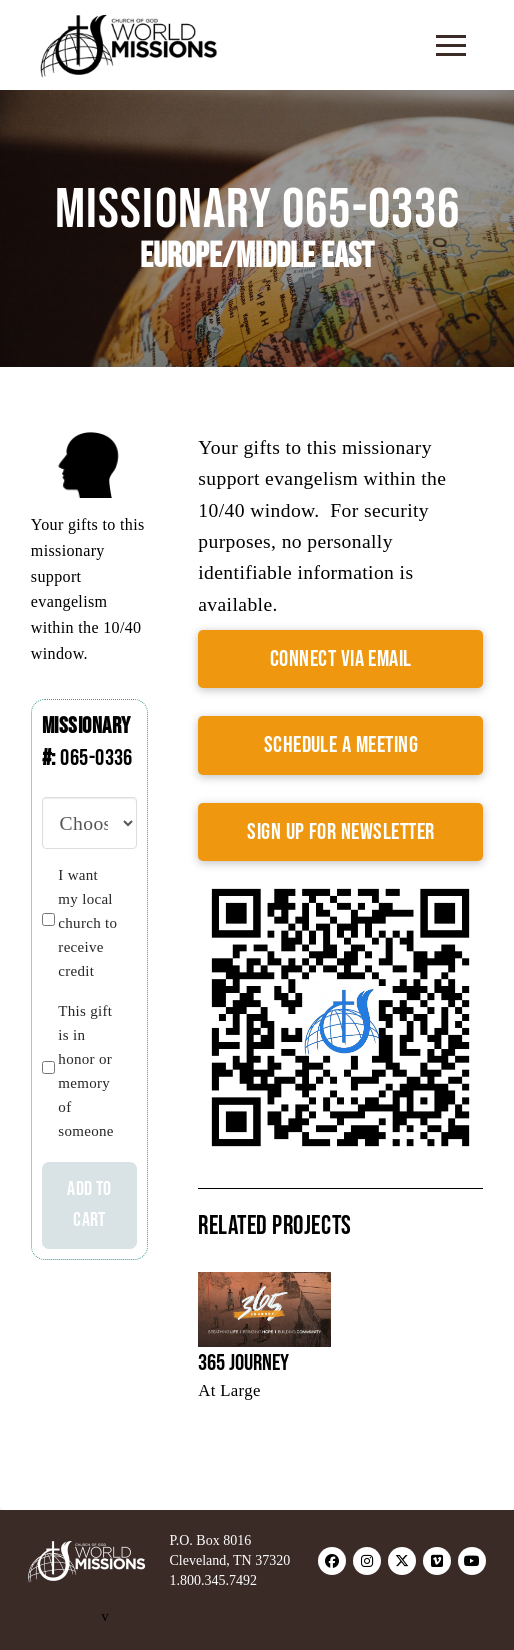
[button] (451, 45)
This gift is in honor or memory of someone (85, 1071)
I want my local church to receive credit (87, 923)
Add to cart (89, 1204)
